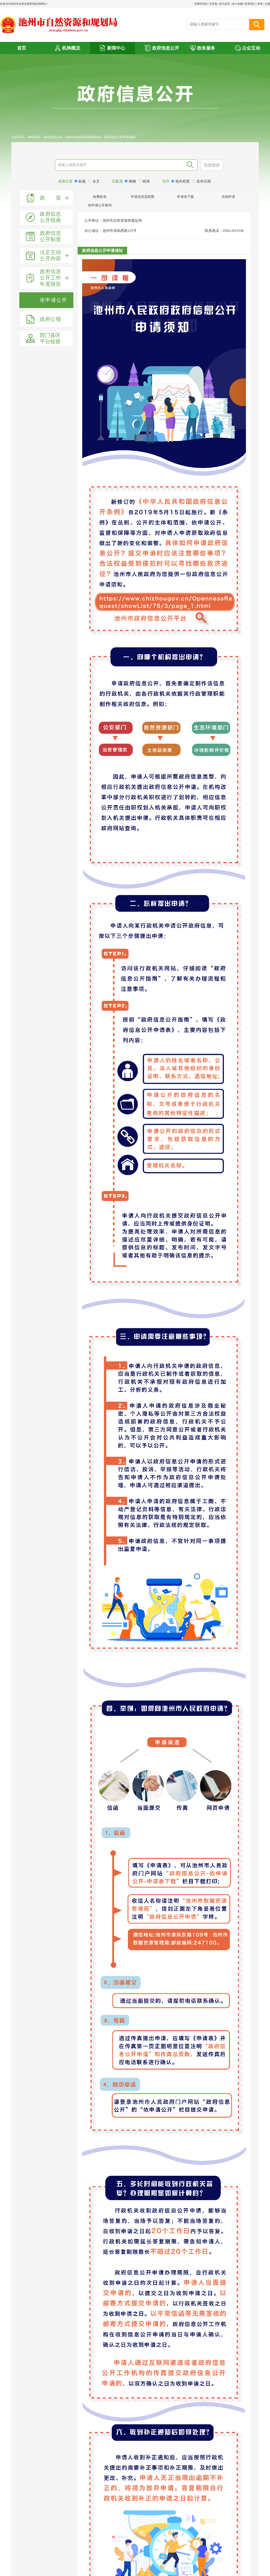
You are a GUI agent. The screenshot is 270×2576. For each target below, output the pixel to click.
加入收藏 (237, 3)
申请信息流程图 (142, 197)
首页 (21, 48)
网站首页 (34, 137)
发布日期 (201, 181)
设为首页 (224, 3)
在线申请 (228, 197)
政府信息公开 (165, 48)
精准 (144, 181)
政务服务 (206, 48)
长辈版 (213, 3)
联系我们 (250, 3)
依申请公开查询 (100, 205)
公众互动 (251, 48)
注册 (267, 3)
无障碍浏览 (200, 3)
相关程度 (180, 181)
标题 (80, 181)
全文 (94, 181)
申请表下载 (185, 197)
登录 (260, 3)
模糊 (130, 181)
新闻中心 (116, 48)
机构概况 (71, 48)
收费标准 (99, 197)
